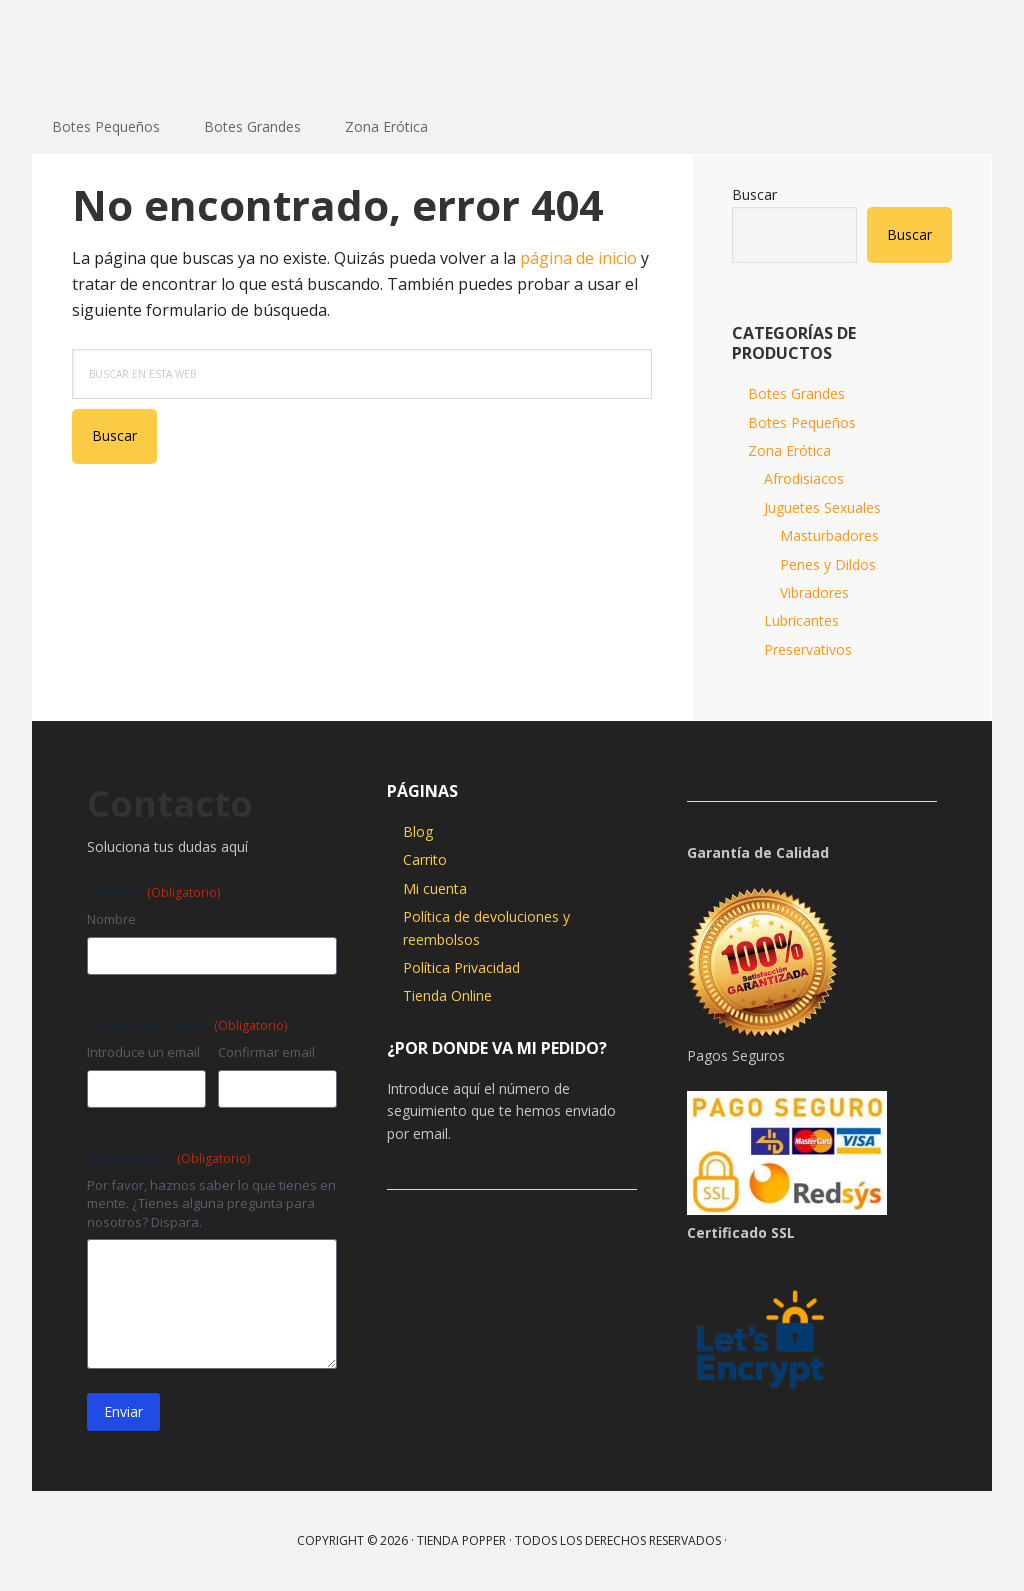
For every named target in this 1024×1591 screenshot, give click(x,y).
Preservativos (808, 649)
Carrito (425, 859)
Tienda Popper (162, 50)
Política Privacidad (461, 967)
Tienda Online (447, 995)
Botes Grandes (796, 393)
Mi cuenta (435, 888)
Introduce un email (143, 1052)
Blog (418, 831)
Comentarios (168, 1157)
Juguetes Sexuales (822, 507)
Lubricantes (801, 620)
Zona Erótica (789, 450)
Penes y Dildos (828, 564)
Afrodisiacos (804, 478)
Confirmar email (266, 1052)
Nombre (111, 919)
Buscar (754, 194)
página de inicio (578, 258)
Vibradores (814, 592)
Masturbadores (829, 535)
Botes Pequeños (802, 422)
